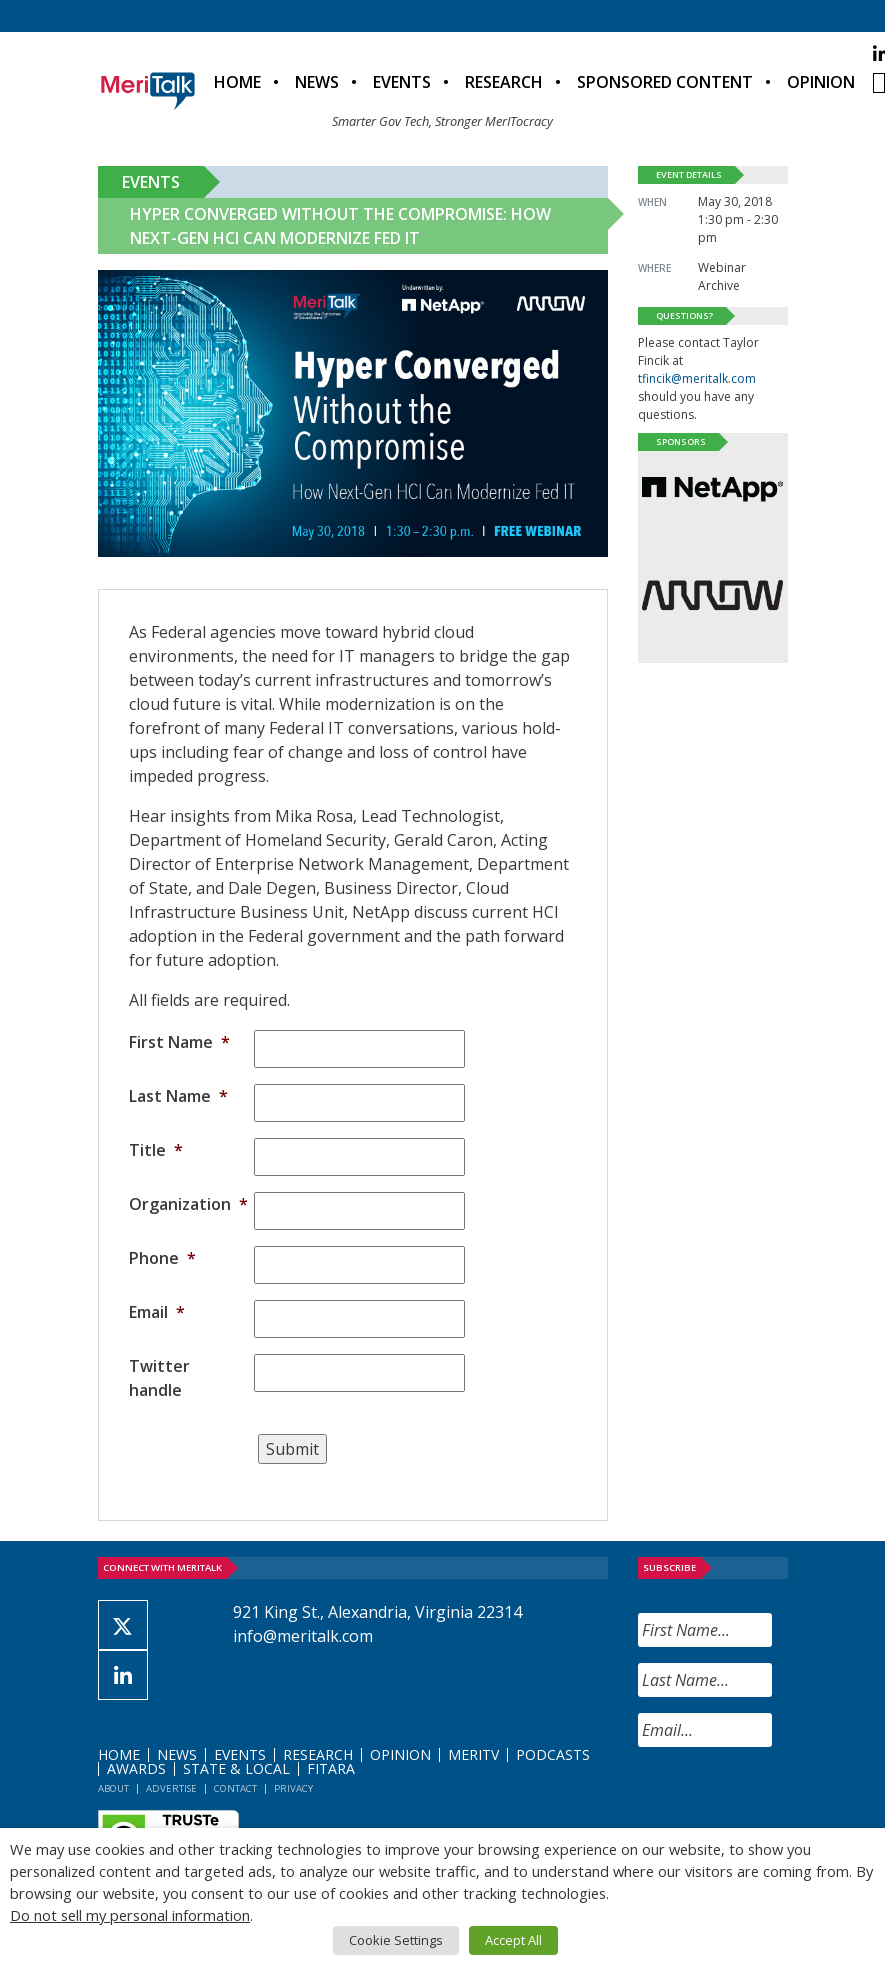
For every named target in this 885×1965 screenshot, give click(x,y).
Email (157, 1312)
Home (237, 82)
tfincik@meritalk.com (697, 378)
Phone (162, 1258)
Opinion (821, 82)
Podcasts (553, 1754)
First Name (179, 1042)
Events (402, 82)
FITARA (331, 1768)
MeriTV (473, 1754)
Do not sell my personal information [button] (130, 1915)
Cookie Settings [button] (396, 1940)
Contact (235, 1788)
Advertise (171, 1788)
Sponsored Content (665, 82)
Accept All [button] (513, 1940)
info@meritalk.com (303, 1636)
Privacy (293, 1788)
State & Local (236, 1768)
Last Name (178, 1096)
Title (156, 1150)
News (317, 82)
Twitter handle (159, 1378)
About (113, 1788)
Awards (136, 1768)
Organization (188, 1204)
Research (504, 82)
